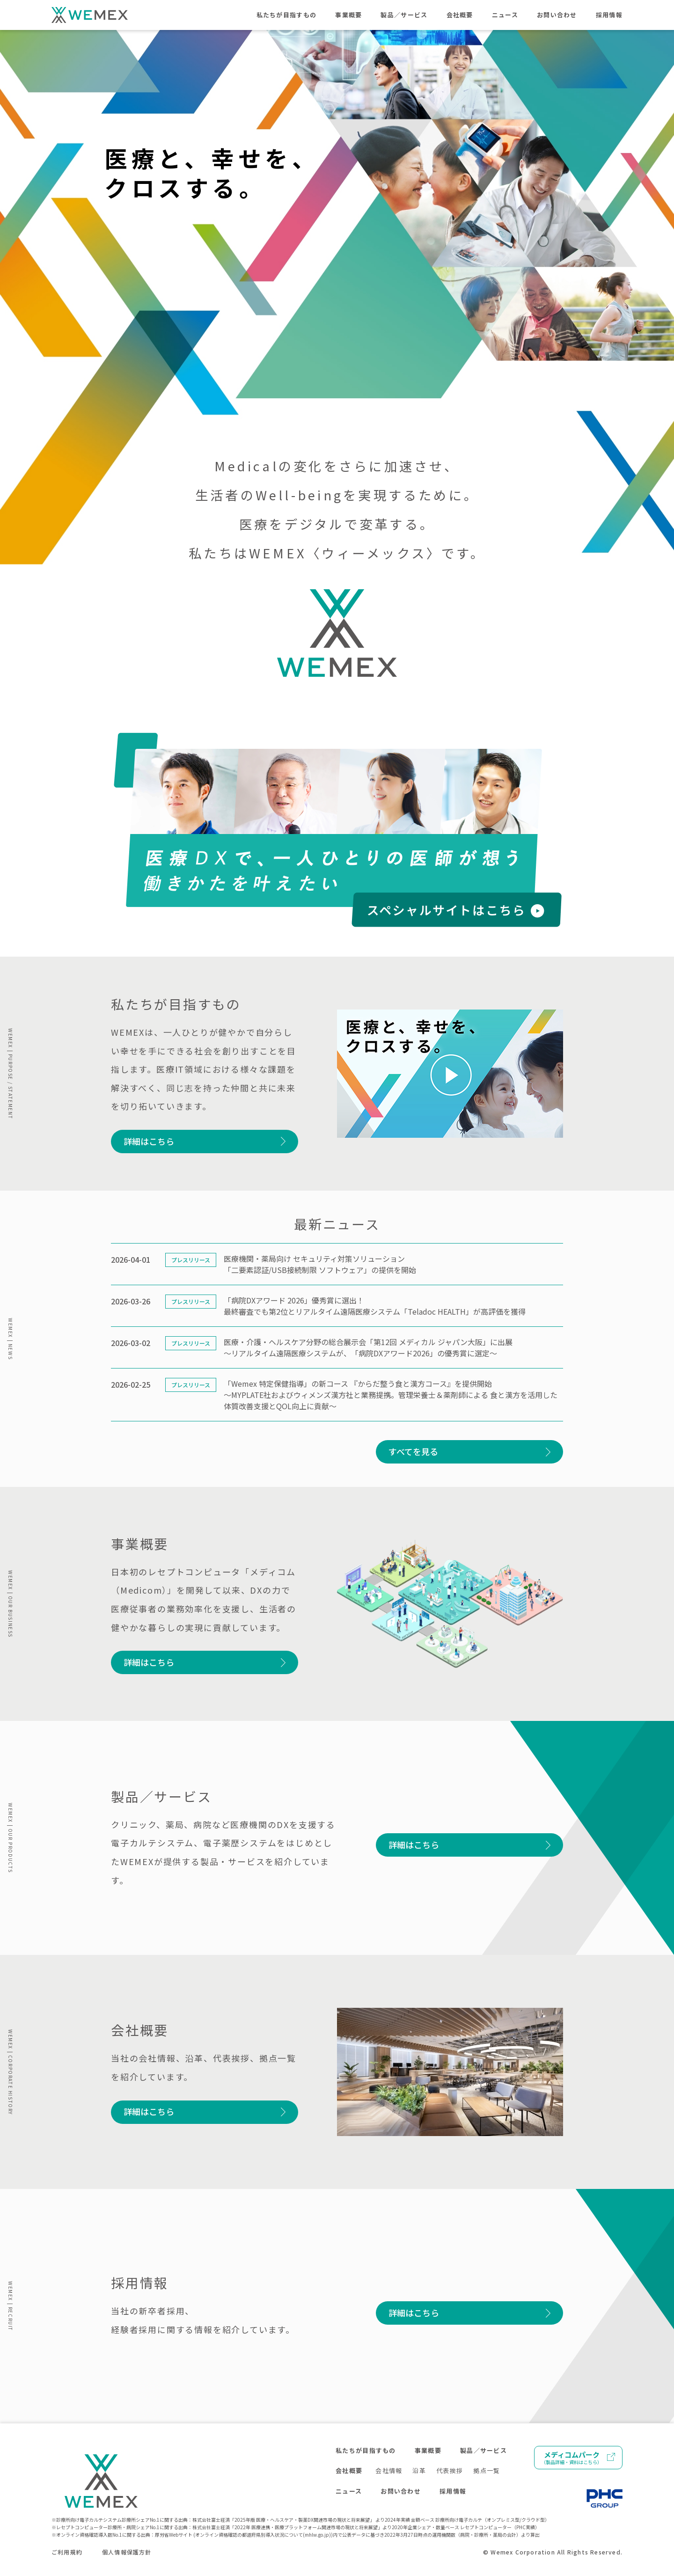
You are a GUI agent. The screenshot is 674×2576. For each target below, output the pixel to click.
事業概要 (348, 14)
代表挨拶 (449, 2470)
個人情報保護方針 (127, 2552)
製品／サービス (404, 14)
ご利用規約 (66, 2552)
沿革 (419, 2470)
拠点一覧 (486, 2470)
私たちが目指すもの (286, 14)
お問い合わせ (557, 14)
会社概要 (460, 14)
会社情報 (388, 2470)
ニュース (505, 14)
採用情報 (609, 14)
